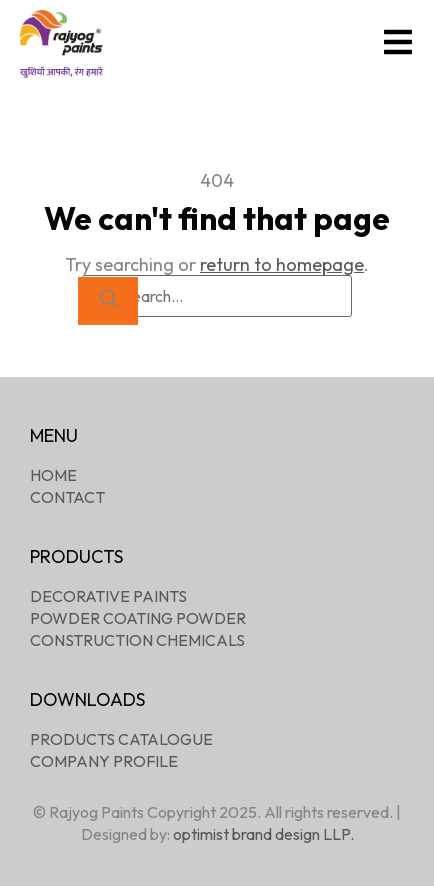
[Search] (108, 301)
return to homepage (282, 264)
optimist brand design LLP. (263, 834)
